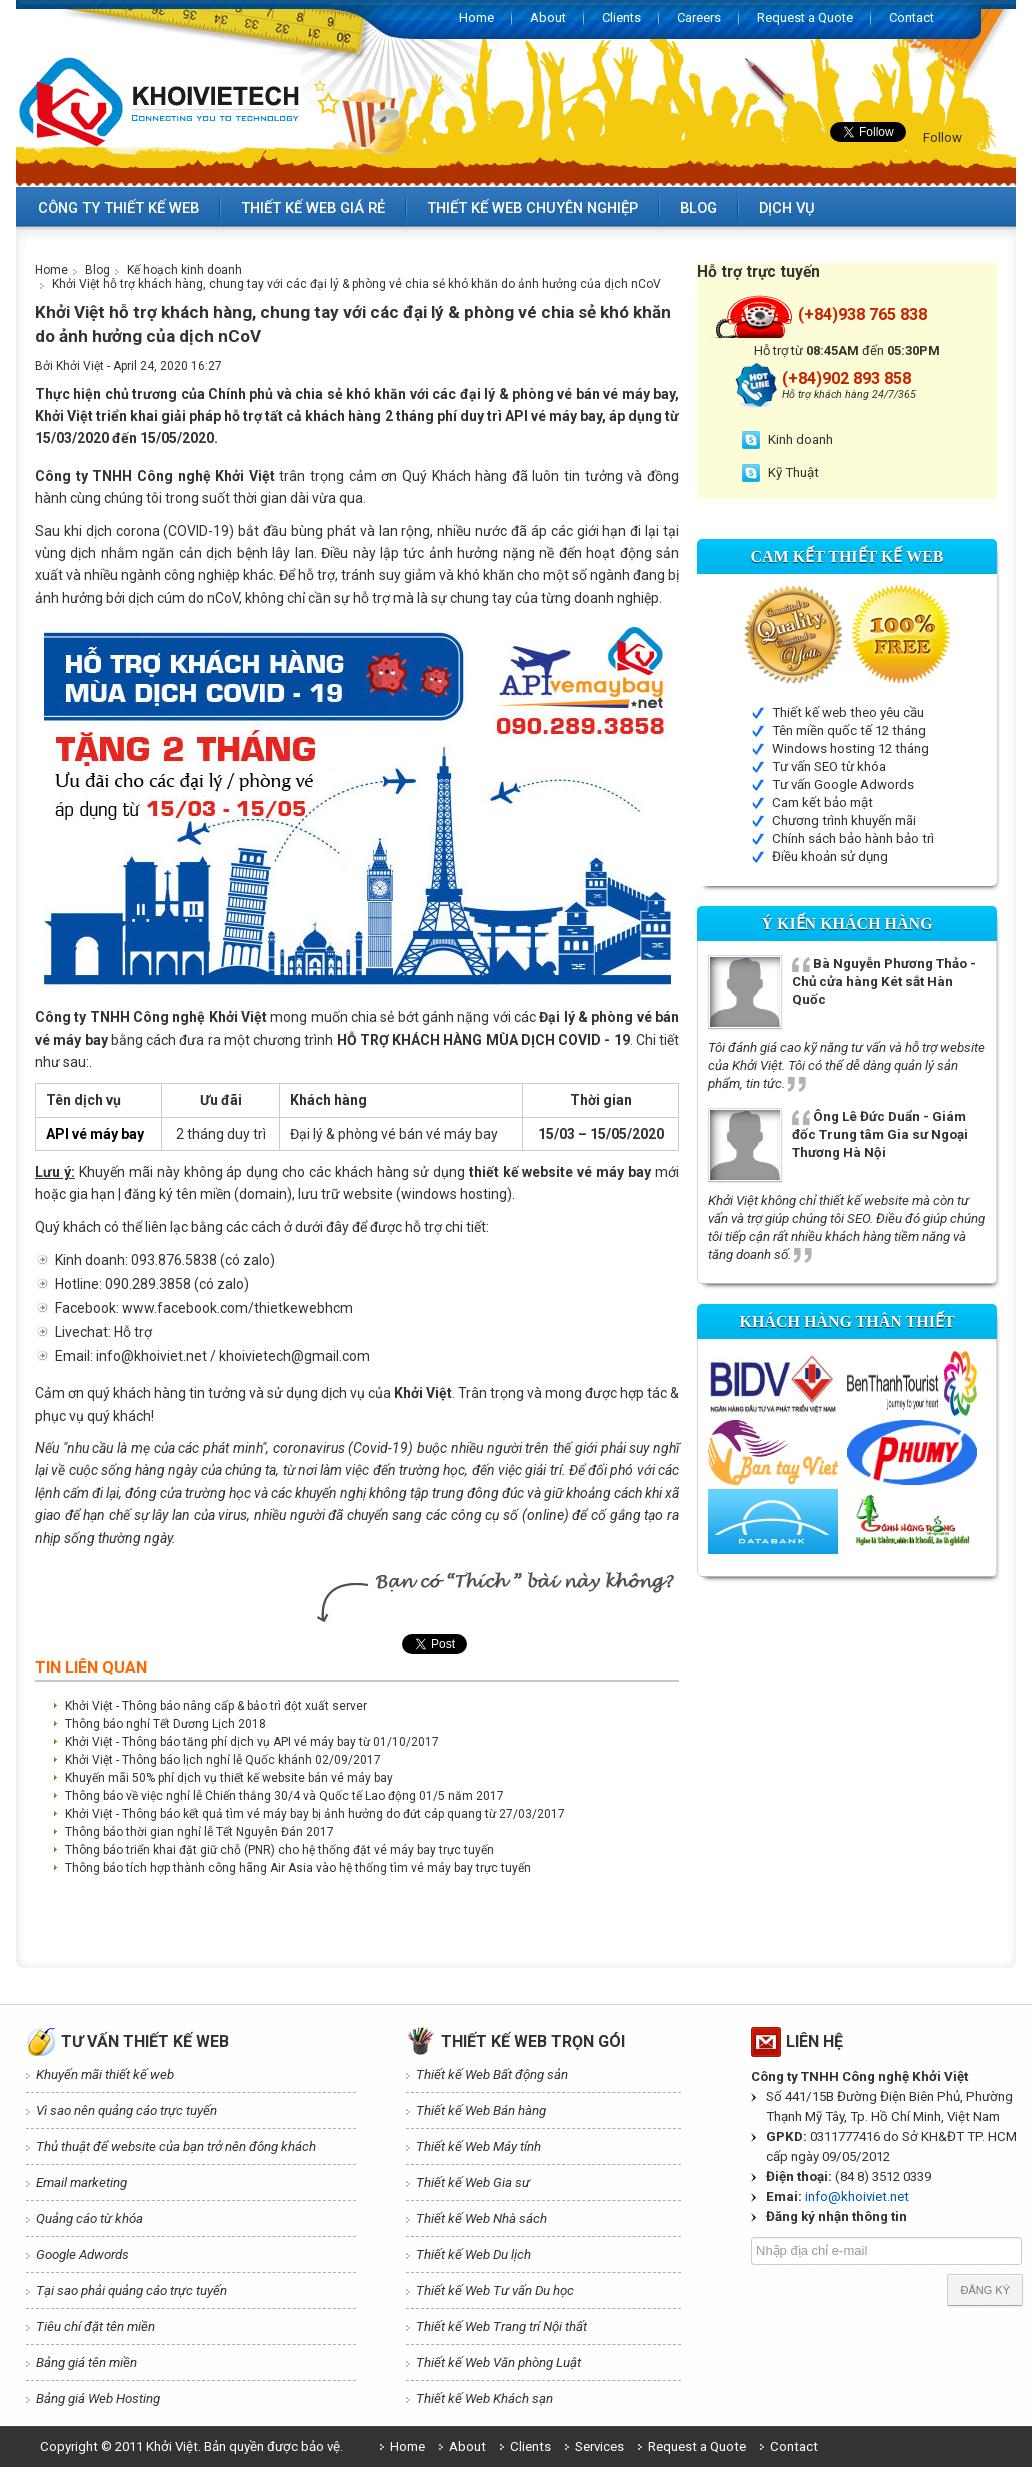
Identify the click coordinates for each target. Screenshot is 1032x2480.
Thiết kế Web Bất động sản (492, 2074)
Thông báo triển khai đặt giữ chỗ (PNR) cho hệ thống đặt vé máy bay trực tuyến (279, 1850)
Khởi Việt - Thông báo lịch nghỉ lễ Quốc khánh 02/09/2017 (223, 1760)
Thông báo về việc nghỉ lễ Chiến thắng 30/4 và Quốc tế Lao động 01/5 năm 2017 (284, 1796)
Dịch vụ (787, 208)
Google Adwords (82, 2254)
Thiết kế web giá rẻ (313, 208)
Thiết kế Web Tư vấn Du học (495, 2290)
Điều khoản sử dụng (830, 856)
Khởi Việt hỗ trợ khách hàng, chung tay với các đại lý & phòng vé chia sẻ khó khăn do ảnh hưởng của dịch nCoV (356, 284)
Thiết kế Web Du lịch (473, 2254)
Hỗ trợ (133, 1332)
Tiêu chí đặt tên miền (95, 2326)
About (548, 17)
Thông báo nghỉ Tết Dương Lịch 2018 (165, 1724)
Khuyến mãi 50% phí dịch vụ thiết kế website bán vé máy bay (229, 1778)
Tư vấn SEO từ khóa (829, 766)
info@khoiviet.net (857, 2196)
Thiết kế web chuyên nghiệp (532, 208)
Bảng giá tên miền (86, 2362)
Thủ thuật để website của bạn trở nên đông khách (176, 2146)
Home (476, 17)
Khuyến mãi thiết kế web (105, 2074)
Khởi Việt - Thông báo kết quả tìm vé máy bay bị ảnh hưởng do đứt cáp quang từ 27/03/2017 (315, 1814)
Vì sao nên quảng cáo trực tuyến (126, 2110)
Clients (621, 17)
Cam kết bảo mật (822, 802)
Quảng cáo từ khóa (89, 2218)
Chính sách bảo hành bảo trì (853, 838)
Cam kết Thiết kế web (847, 556)
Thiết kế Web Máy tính (478, 2146)
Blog (698, 208)
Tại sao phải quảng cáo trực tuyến (131, 2290)
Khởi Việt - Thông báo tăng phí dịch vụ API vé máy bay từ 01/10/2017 (252, 1742)
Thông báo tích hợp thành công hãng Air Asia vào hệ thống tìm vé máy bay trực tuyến (298, 1868)
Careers (699, 17)
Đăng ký (985, 2290)
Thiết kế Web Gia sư (473, 2182)
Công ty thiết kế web (118, 208)
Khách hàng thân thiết (846, 1321)
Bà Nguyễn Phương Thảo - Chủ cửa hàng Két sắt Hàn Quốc (884, 981)
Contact (911, 17)
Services (599, 2446)
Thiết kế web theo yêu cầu (848, 712)
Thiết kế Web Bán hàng (481, 2110)
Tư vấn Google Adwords (843, 784)
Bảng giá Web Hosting (98, 2398)
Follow (942, 137)
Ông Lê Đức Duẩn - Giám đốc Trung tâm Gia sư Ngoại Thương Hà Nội (880, 1134)
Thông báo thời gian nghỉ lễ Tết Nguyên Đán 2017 (199, 1832)
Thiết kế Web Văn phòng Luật (498, 2362)
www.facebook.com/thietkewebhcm (237, 1308)
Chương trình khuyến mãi (844, 820)
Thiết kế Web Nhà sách (481, 2218)
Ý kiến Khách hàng (846, 923)
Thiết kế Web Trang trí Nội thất (501, 2326)
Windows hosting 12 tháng (850, 748)
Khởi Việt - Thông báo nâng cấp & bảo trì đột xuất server (216, 1706)
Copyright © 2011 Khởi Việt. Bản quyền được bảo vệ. (191, 2446)
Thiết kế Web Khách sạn (484, 2398)
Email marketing (81, 2182)
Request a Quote (805, 17)
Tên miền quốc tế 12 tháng (849, 730)
